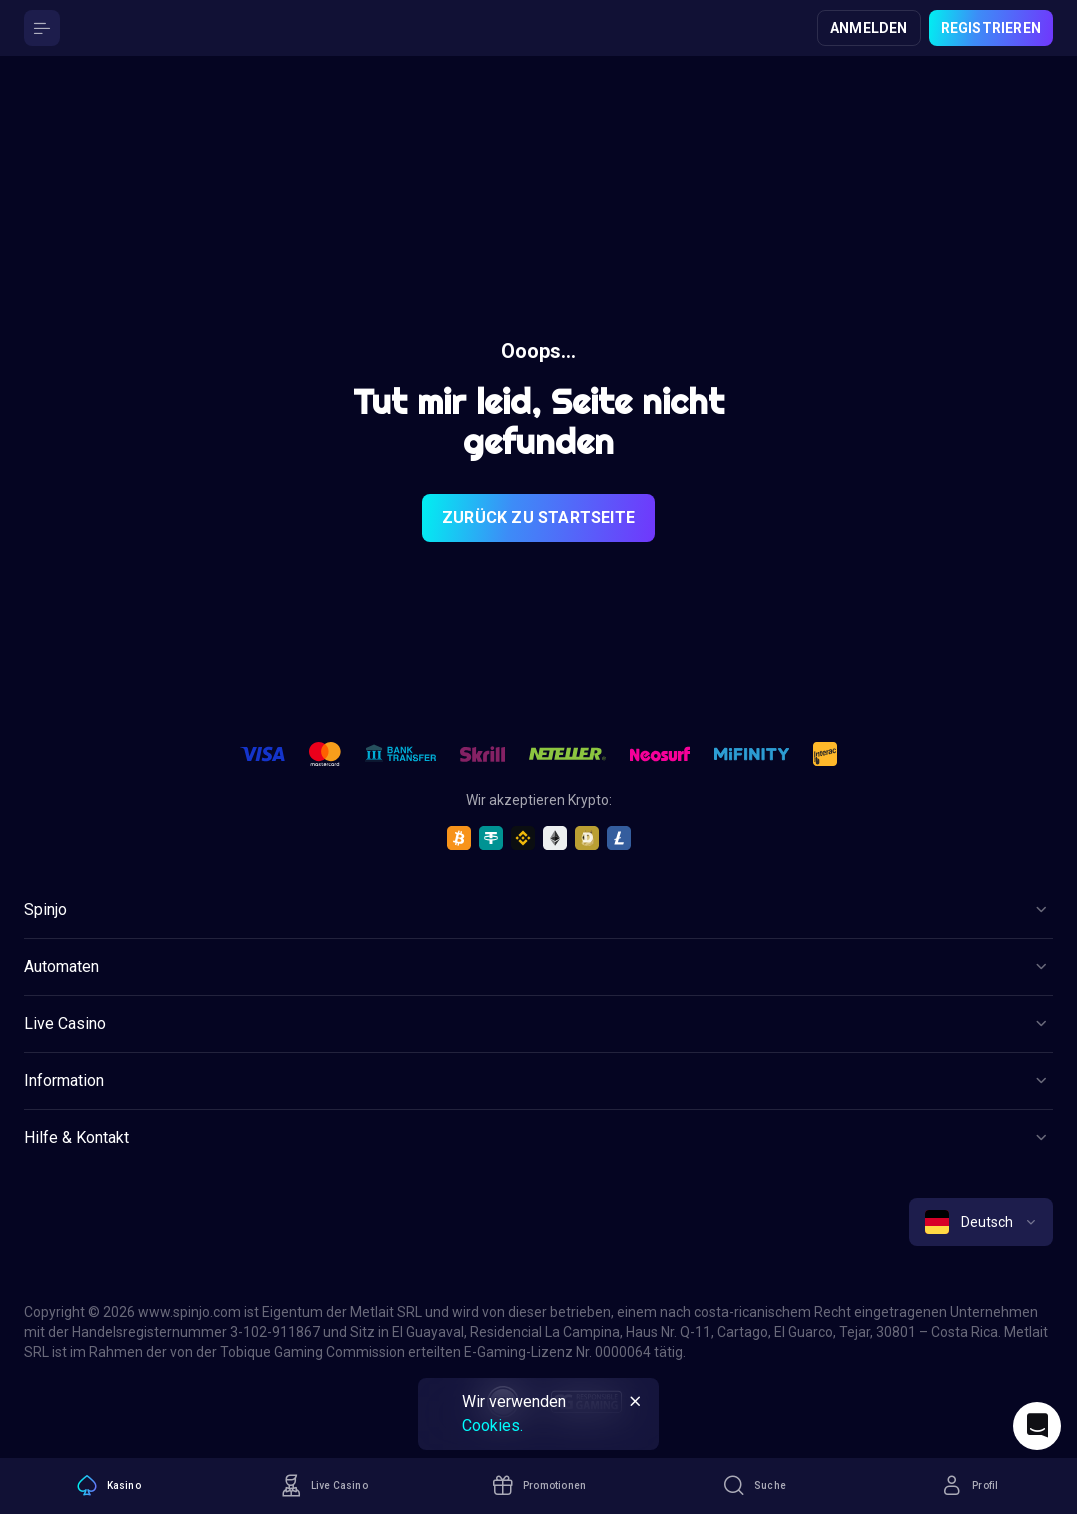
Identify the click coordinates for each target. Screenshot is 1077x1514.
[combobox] (981, 1222)
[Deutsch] (981, 1222)
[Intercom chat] (1037, 1426)
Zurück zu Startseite (538, 517)
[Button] (42, 28)
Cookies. (492, 1425)
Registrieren (991, 28)
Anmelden (869, 28)
